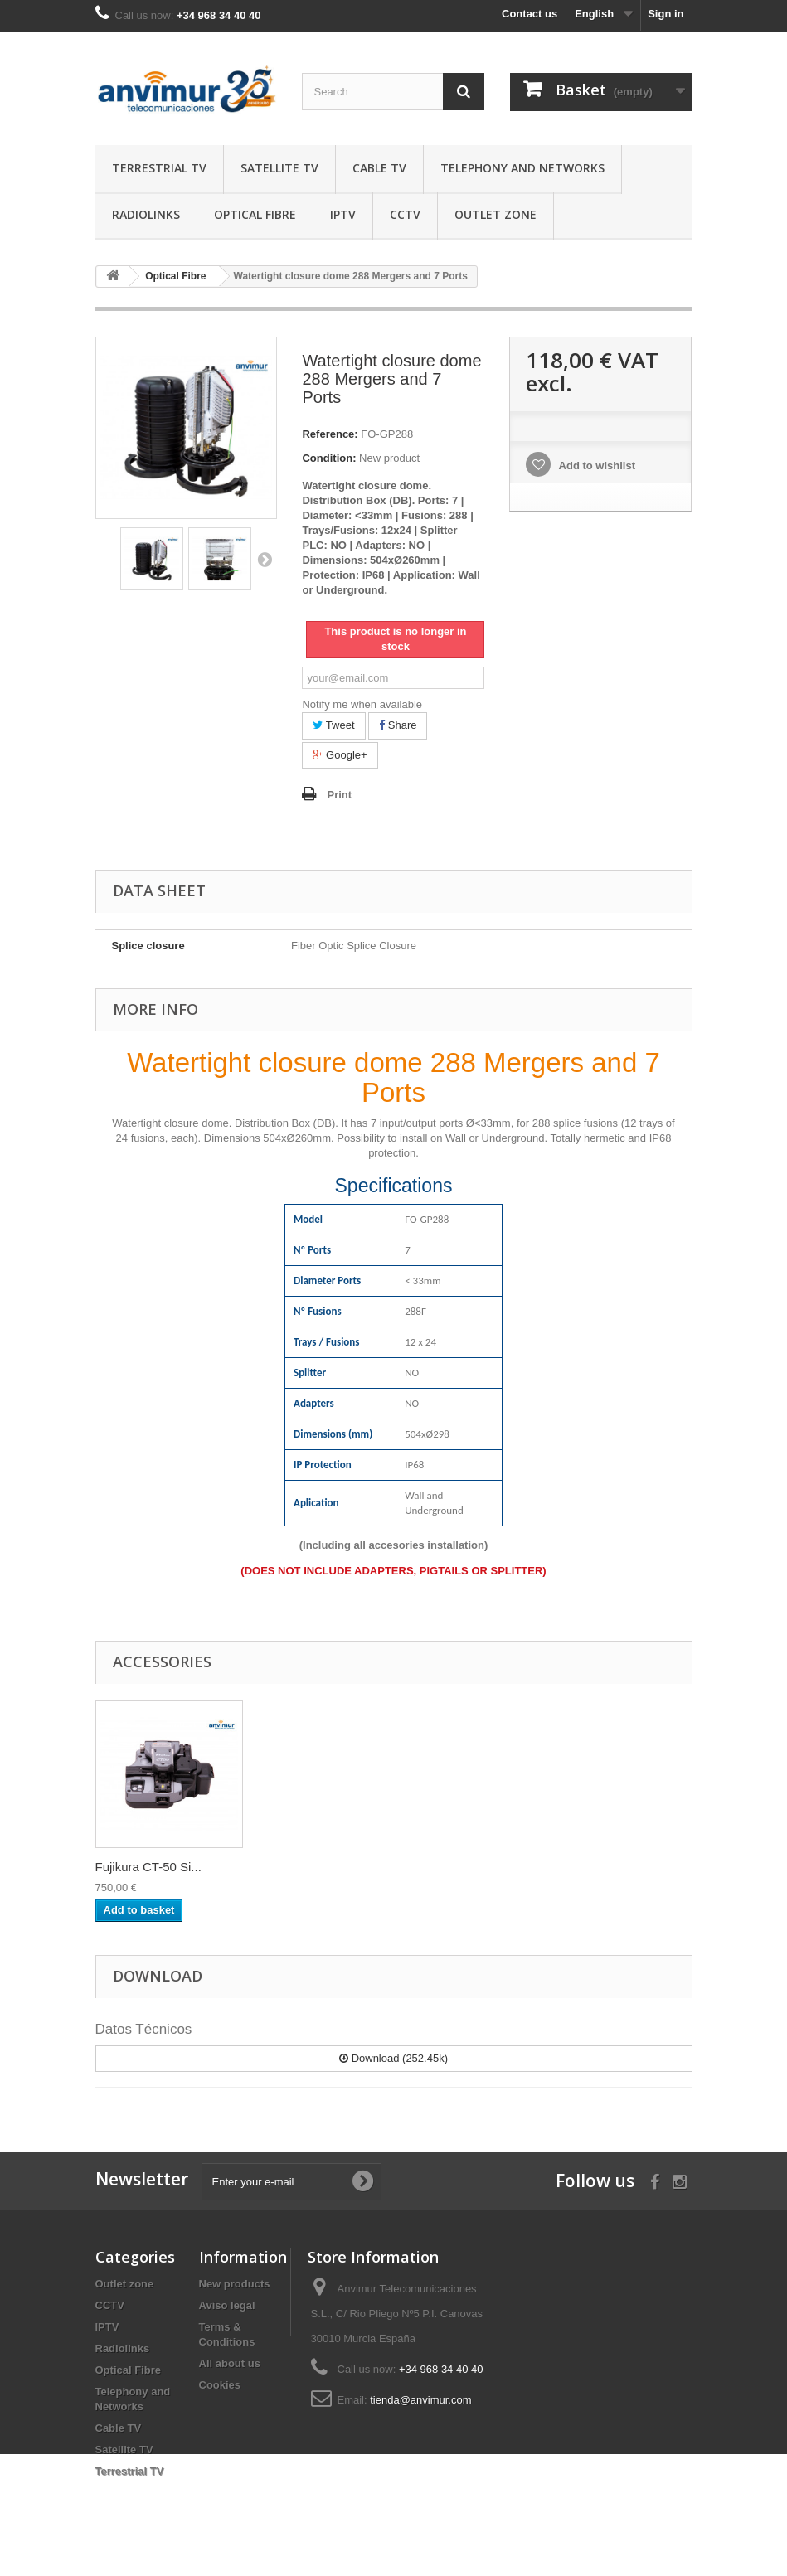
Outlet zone (495, 214)
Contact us (529, 13)
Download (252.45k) (393, 2058)
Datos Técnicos (143, 2029)
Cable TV (379, 168)
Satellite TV (279, 168)
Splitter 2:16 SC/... (146, 1867)
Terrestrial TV (159, 168)
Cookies (220, 2385)
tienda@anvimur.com (420, 2400)
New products (234, 2284)
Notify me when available (362, 704)
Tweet (333, 725)
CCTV (405, 214)
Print (339, 794)
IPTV (343, 214)
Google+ (340, 755)
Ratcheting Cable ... (314, 1867)
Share (397, 725)
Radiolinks (146, 214)
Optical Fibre (255, 214)
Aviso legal (227, 2305)
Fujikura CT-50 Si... (477, 1867)
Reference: (329, 434)
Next (264, 559)
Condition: (329, 458)
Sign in (665, 13)
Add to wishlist (595, 465)
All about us (229, 2363)
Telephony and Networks (522, 168)
